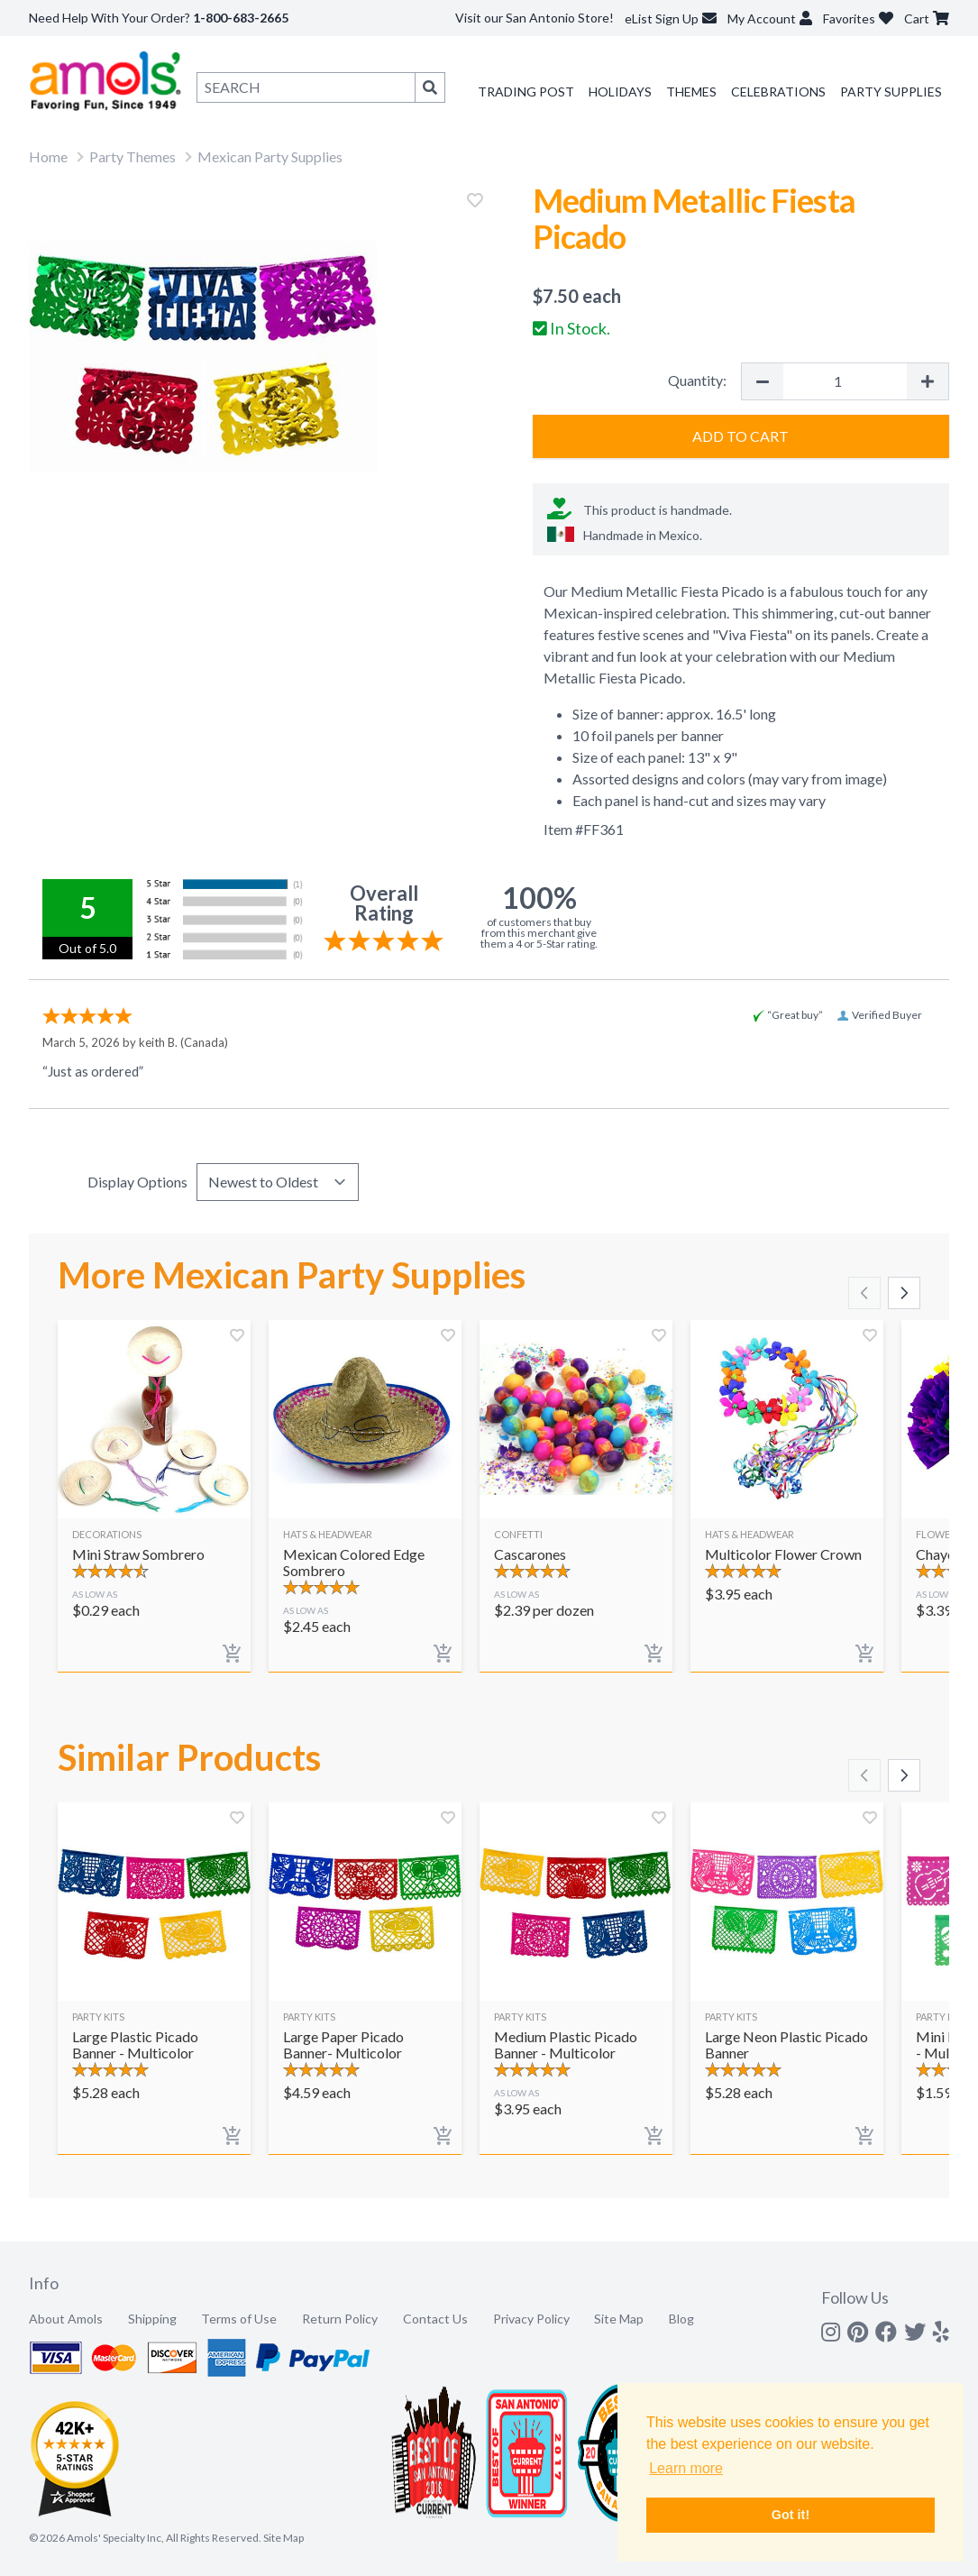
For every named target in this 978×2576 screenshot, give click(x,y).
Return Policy (340, 2318)
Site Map (619, 2318)
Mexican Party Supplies (270, 156)
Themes (691, 91)
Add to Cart (740, 436)
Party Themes (132, 156)
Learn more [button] (686, 2468)
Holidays (620, 91)
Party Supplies (891, 91)
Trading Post (526, 91)
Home (48, 156)
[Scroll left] (864, 1293)
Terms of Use (239, 2318)
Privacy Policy (531, 2318)
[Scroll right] (904, 1293)
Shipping (152, 2318)
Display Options (137, 1181)
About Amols (66, 2318)
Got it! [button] (790, 2514)
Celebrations (778, 91)
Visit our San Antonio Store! (534, 17)
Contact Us (435, 2318)
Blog (681, 2318)
